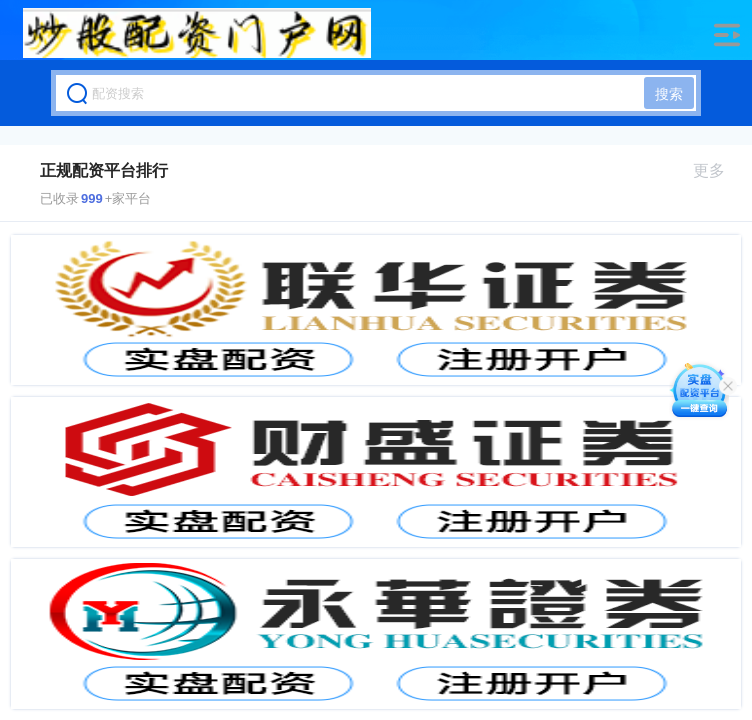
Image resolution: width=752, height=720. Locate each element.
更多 (717, 170)
